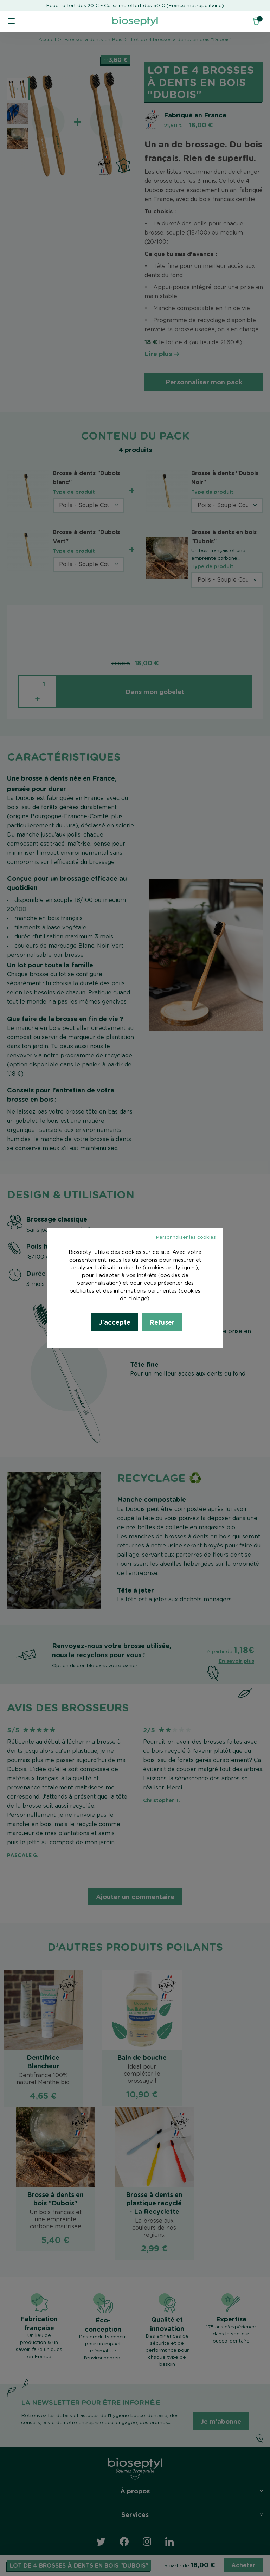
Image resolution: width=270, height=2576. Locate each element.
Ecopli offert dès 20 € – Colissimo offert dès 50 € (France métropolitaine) (135, 5)
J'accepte (114, 1322)
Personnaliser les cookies (186, 1237)
